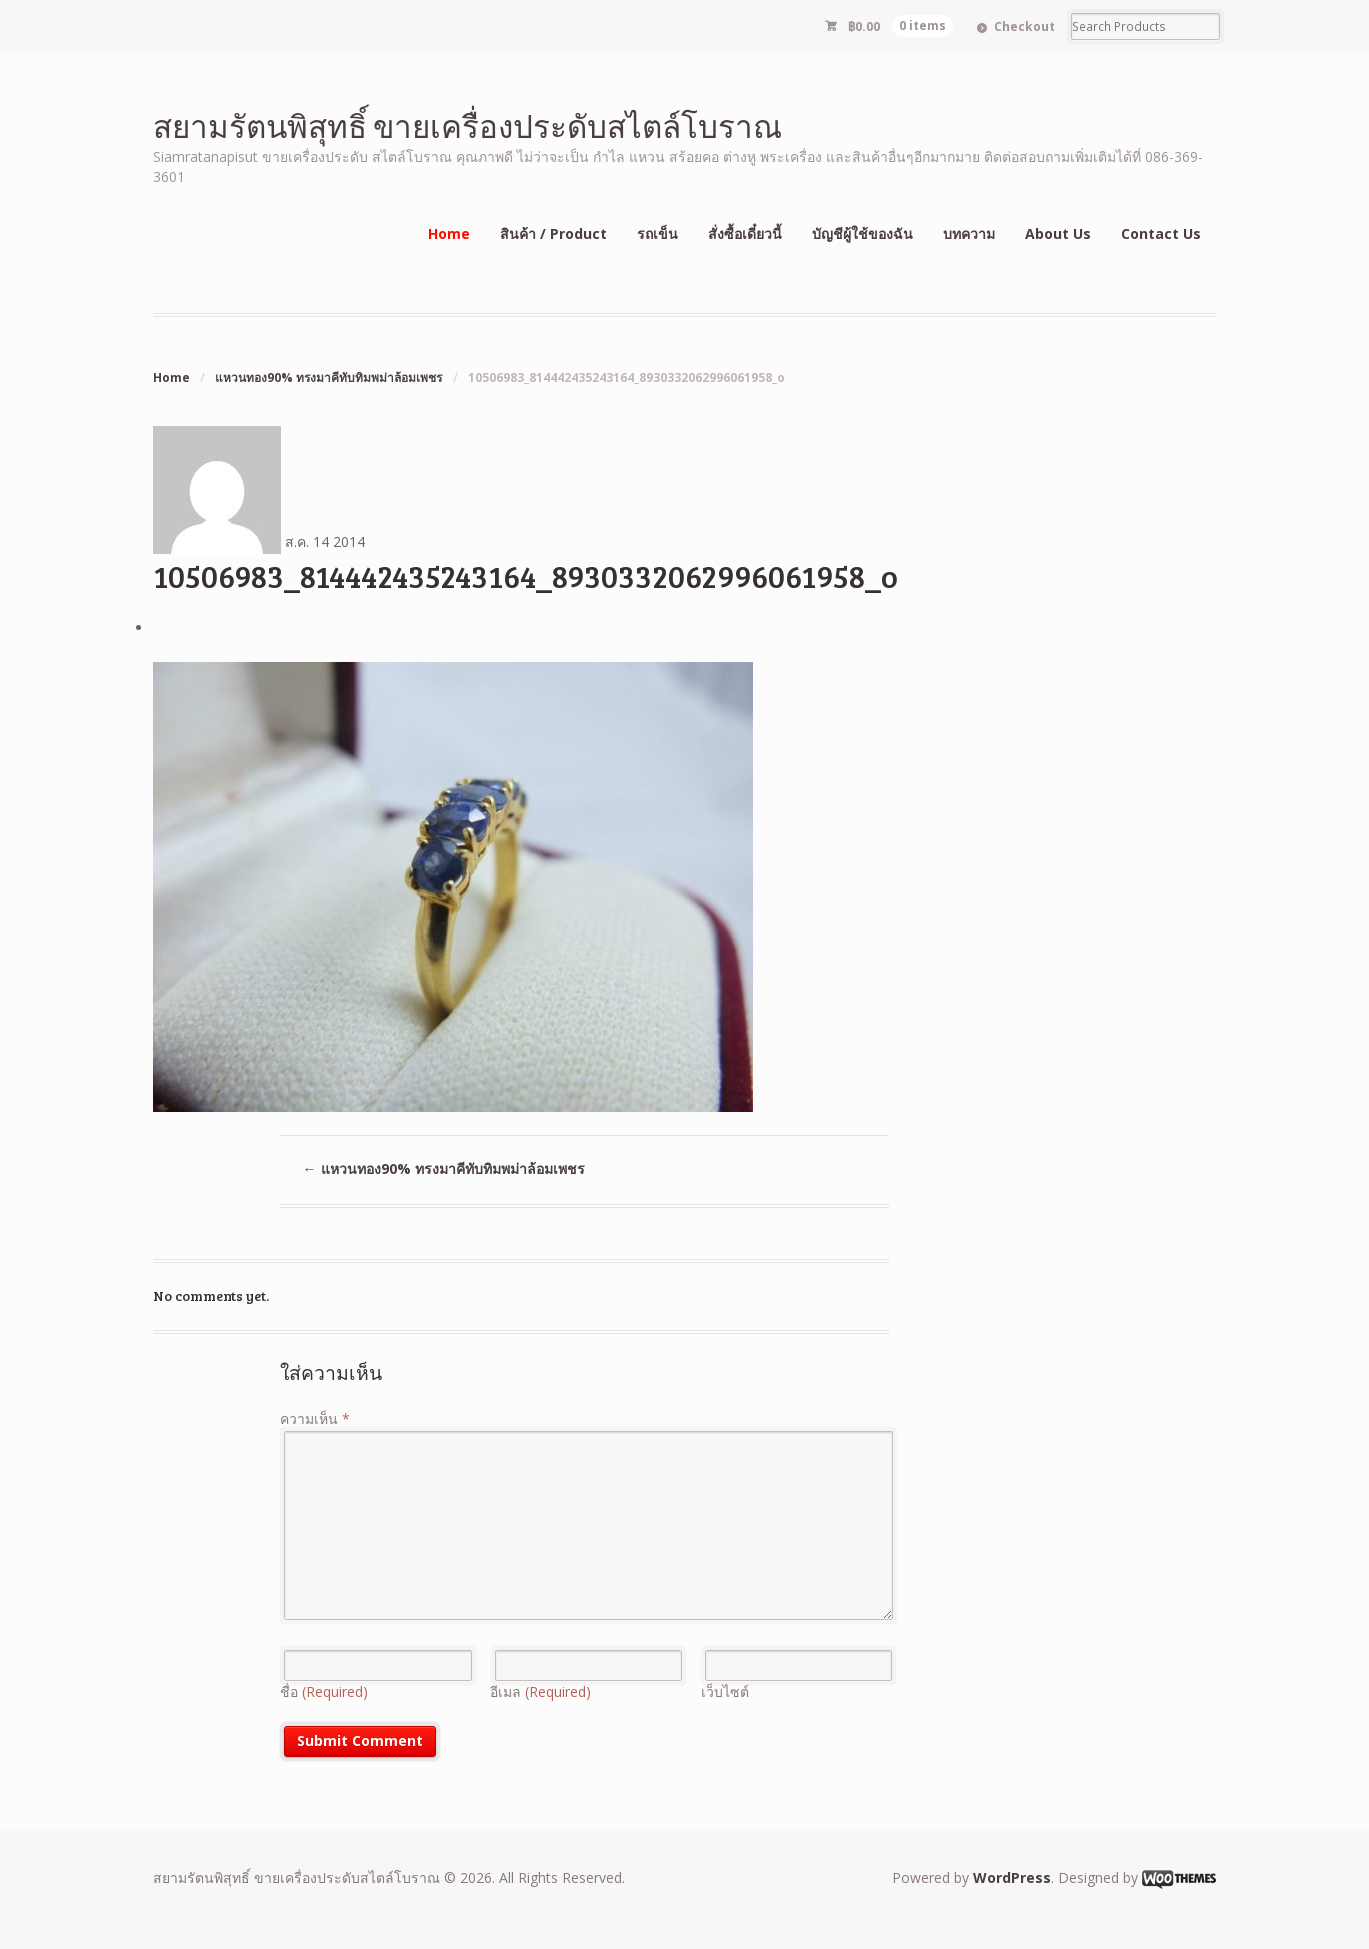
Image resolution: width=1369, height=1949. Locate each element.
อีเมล (540, 1691)
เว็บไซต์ (725, 1691)
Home (449, 233)
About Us (1058, 233)
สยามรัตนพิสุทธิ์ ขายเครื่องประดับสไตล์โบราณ (467, 125)
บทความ (969, 233)
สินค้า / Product (553, 233)
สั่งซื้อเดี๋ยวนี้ (745, 233)
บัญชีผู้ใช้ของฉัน (862, 233)
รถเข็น (657, 233)
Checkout (1024, 26)
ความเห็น (315, 1418)
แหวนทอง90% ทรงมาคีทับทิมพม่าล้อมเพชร (328, 377)
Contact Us (1161, 233)
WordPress (1012, 1877)
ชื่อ (324, 1691)
